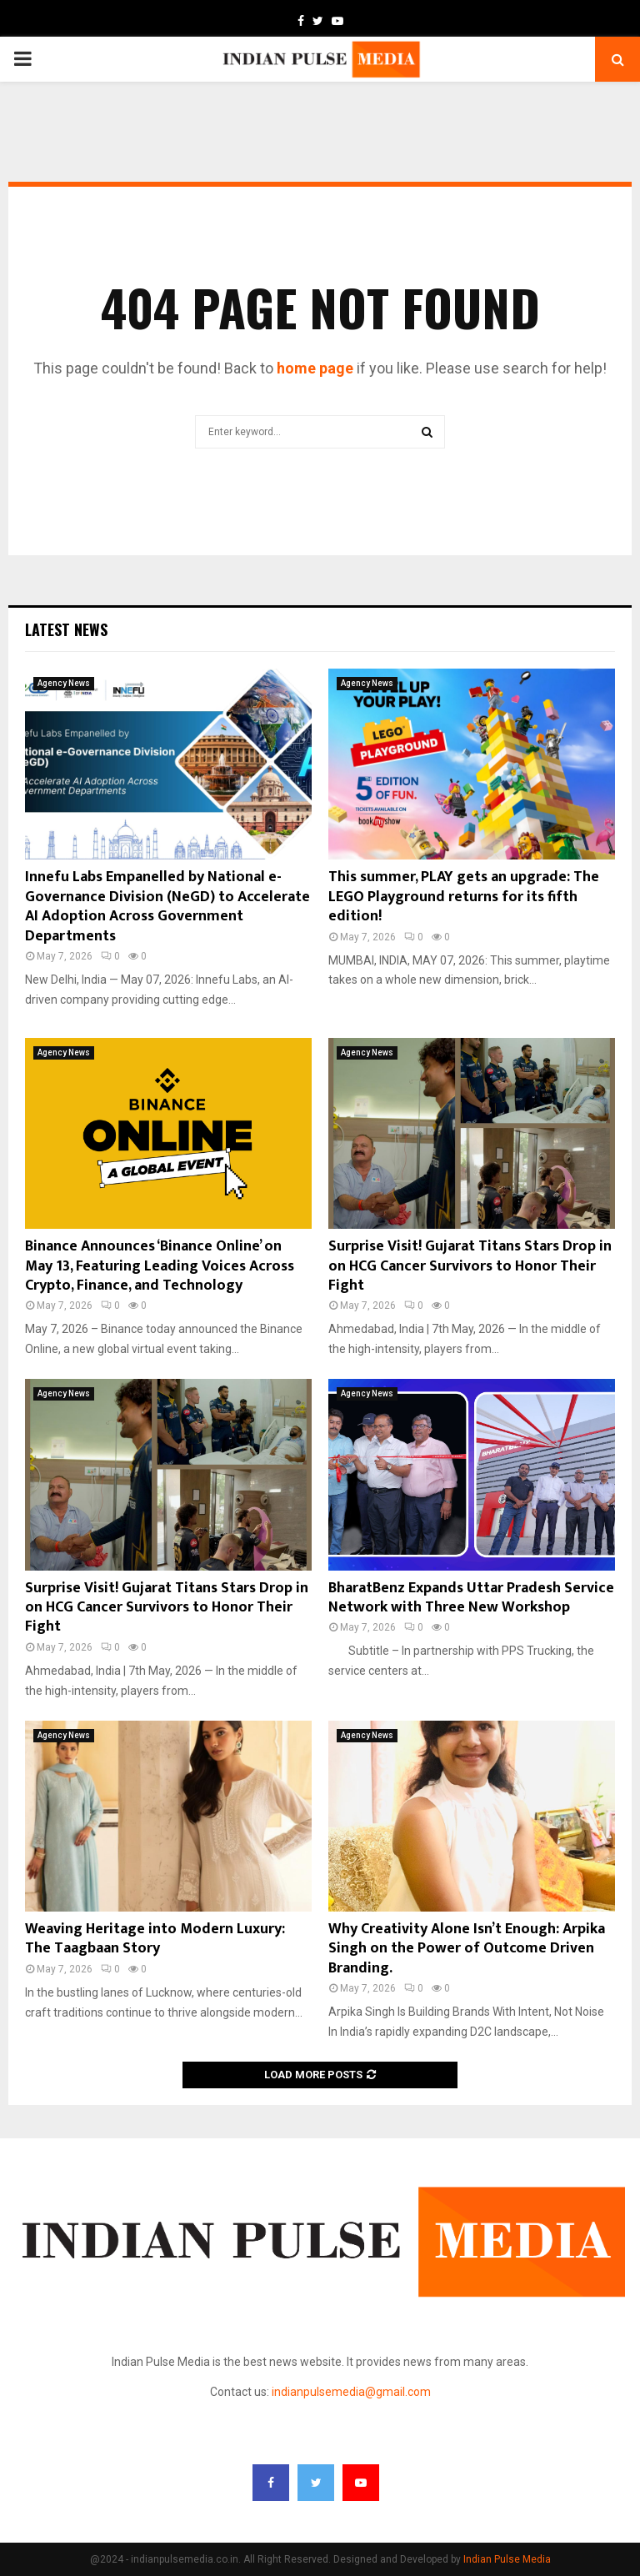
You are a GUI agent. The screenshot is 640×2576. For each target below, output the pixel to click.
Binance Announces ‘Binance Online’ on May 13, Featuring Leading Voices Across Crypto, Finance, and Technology (159, 1266)
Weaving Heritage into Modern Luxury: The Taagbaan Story (155, 1939)
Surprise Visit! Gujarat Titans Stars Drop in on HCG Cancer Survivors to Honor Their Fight (470, 1266)
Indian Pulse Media (507, 2559)
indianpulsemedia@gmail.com (351, 2391)
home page (315, 368)
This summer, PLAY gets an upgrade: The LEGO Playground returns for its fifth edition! (463, 897)
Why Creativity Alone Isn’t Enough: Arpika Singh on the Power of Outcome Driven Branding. (466, 1949)
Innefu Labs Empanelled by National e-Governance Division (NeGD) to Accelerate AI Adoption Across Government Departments (167, 906)
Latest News (66, 629)
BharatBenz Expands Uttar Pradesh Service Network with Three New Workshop (471, 1598)
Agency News (64, 683)
